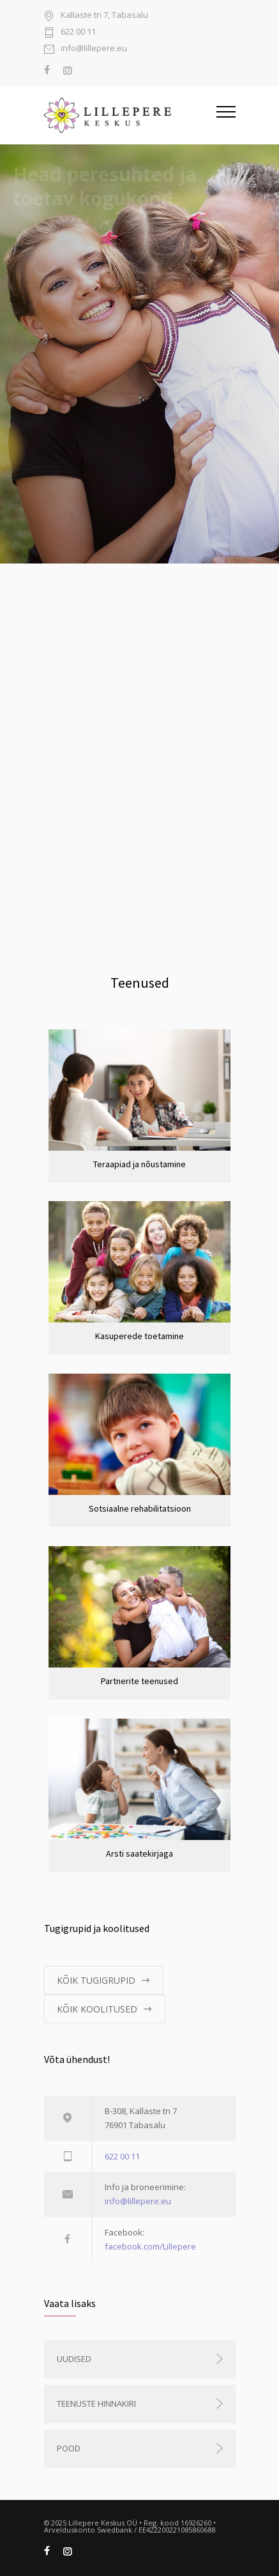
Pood (68, 2448)
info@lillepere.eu (94, 49)
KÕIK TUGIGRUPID (96, 1980)
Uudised (74, 2359)
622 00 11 (78, 32)
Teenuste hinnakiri (96, 2403)
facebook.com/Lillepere (150, 2246)
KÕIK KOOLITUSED (97, 2009)
